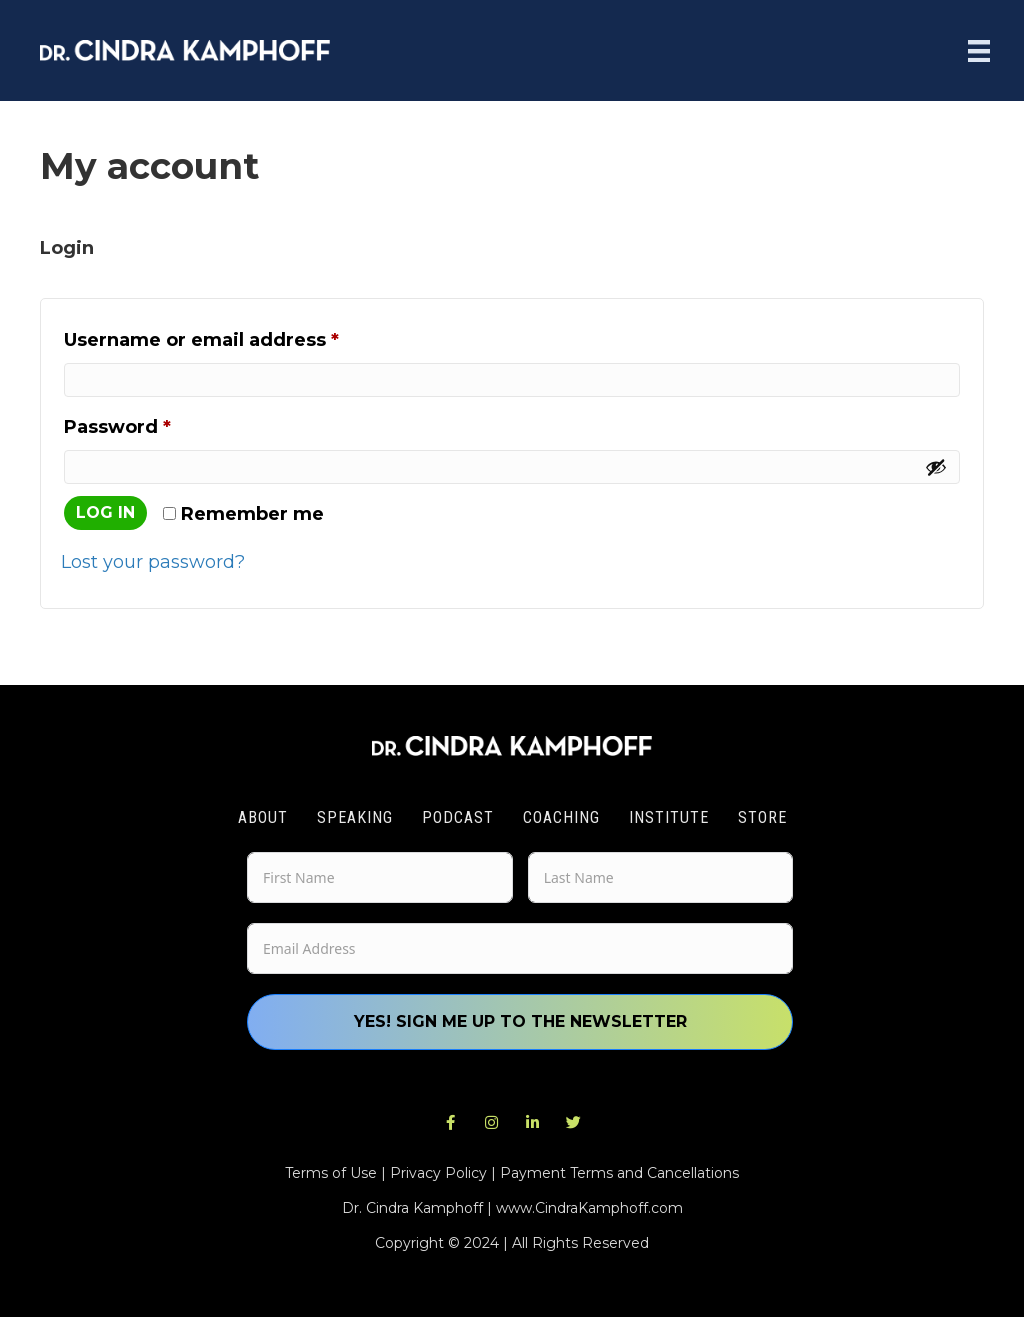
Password (161, 423)
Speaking (355, 817)
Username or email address (245, 336)
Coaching (561, 817)
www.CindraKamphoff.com (589, 1208)
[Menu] (979, 50)
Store (762, 817)
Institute (669, 817)
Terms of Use (331, 1173)
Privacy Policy (438, 1173)
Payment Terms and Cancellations (619, 1173)
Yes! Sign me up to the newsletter (520, 1021)
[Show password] (936, 467)
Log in (105, 512)
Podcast (458, 817)
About (263, 817)
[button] (451, 1123)
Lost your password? (153, 562)
